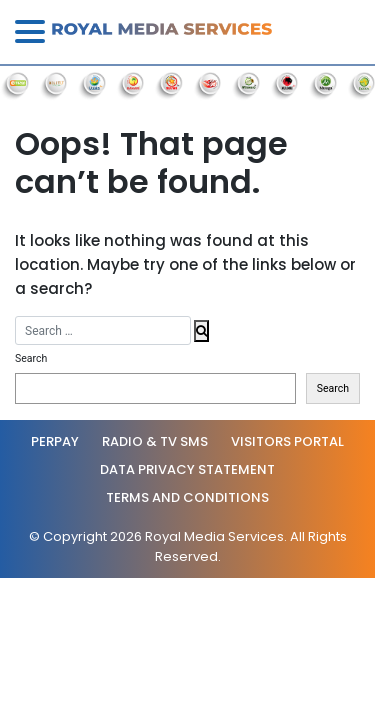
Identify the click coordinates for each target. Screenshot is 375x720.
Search (31, 358)
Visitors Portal (287, 441)
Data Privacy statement (187, 469)
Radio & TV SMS (155, 441)
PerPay (55, 441)
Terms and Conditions (187, 497)
